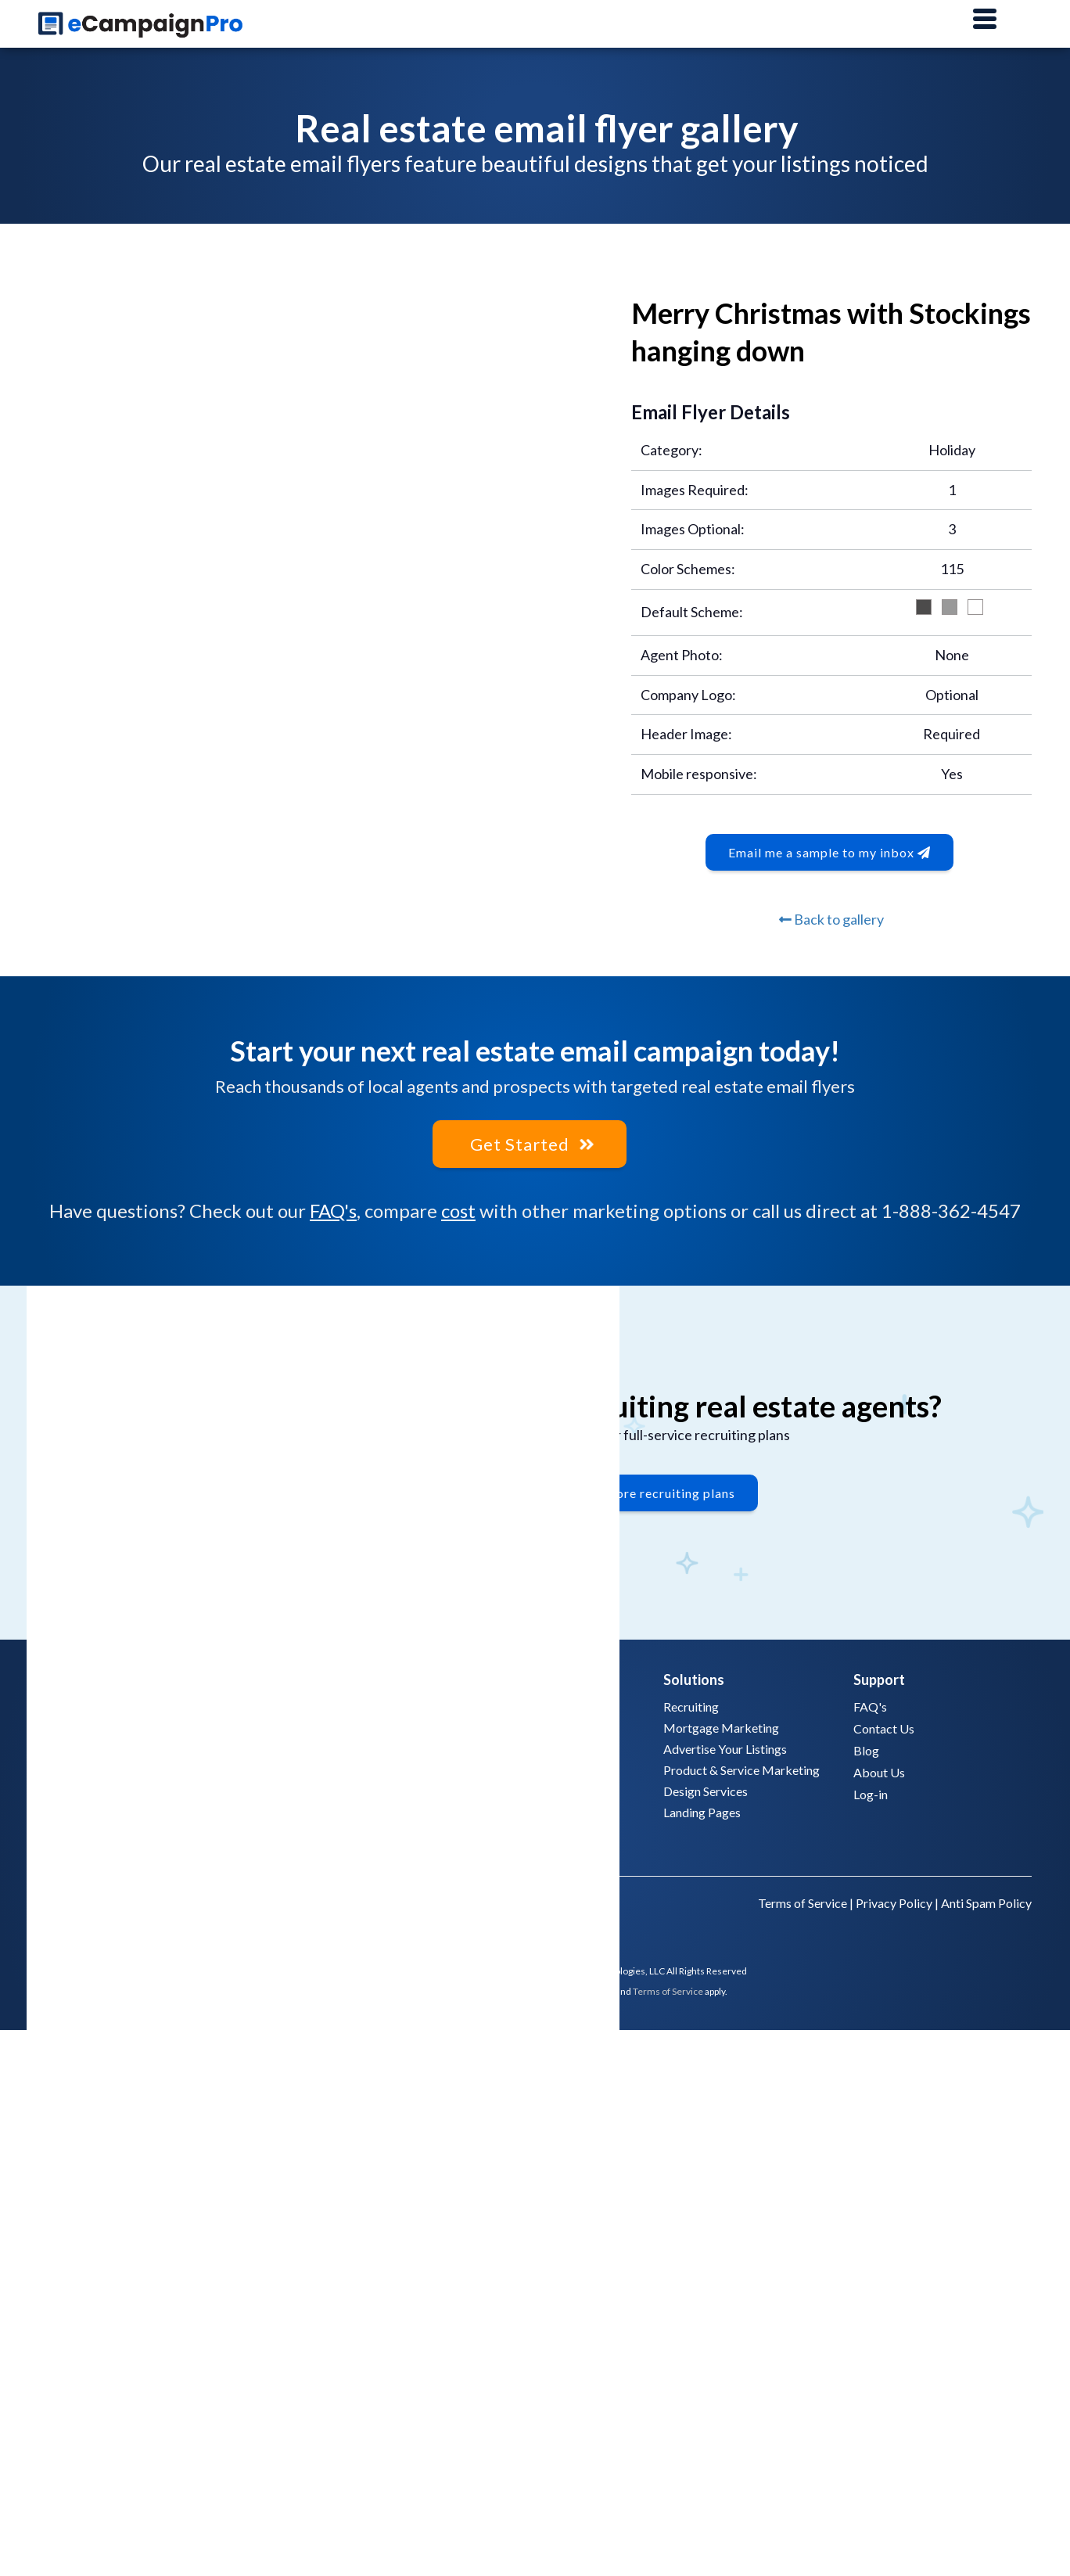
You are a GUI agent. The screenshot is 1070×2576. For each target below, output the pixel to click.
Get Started (530, 1143)
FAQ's (333, 1209)
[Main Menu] (984, 19)
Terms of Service (802, 1900)
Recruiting (691, 1704)
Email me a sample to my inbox (829, 852)
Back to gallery (831, 919)
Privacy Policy (894, 1900)
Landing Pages (702, 1809)
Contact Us (883, 1726)
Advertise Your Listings (725, 1746)
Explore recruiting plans (662, 1494)
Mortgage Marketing (721, 1725)
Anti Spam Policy (986, 1900)
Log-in (870, 1791)
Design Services (705, 1788)
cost (458, 1209)
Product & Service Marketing (741, 1767)
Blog (866, 1748)
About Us (879, 1769)
